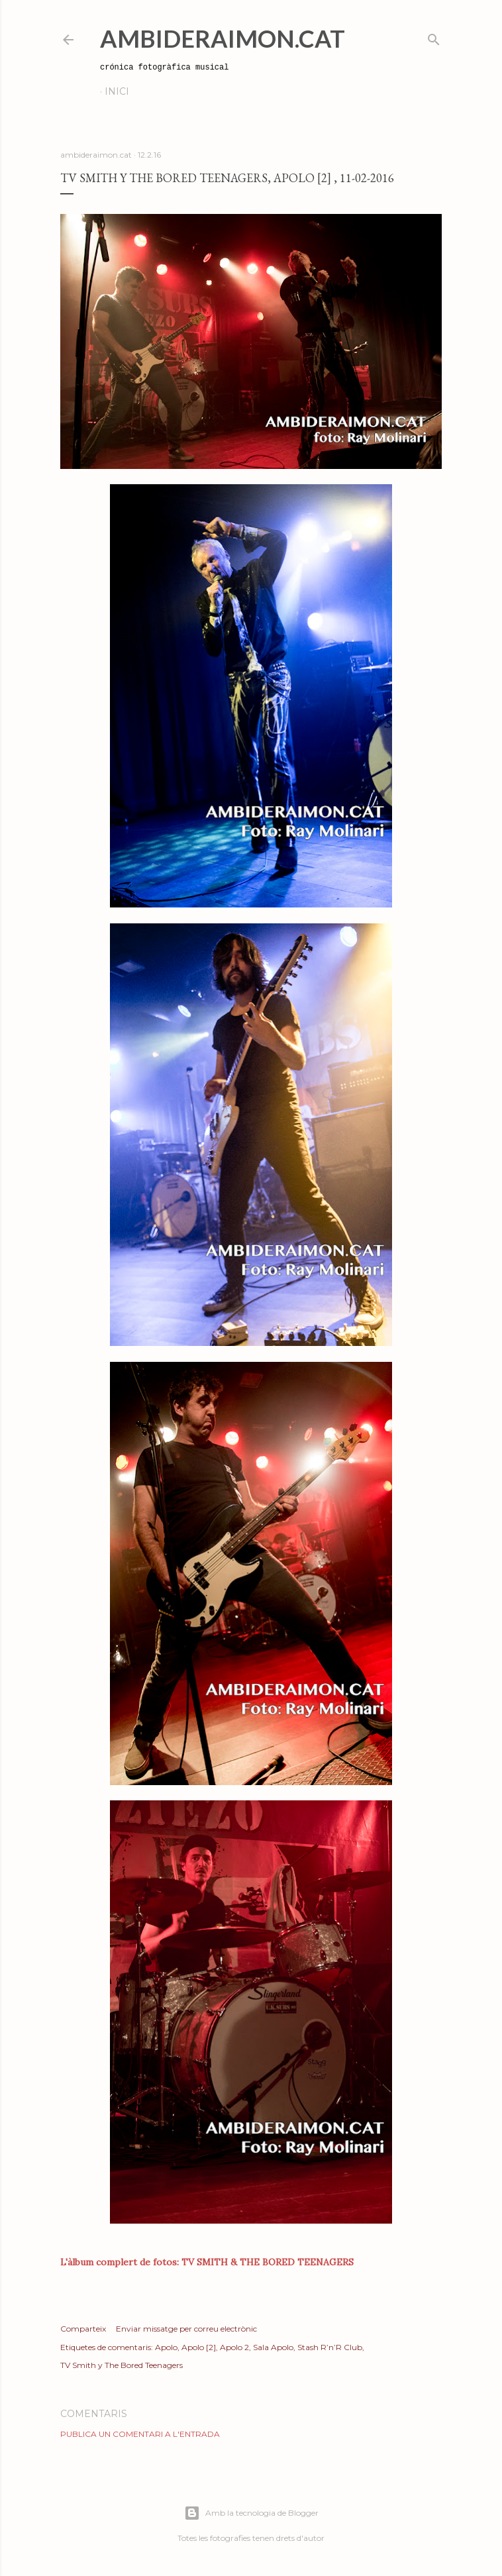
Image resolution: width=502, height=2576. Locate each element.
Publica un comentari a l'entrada (140, 2434)
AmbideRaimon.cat (222, 38)
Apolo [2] (198, 2347)
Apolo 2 (234, 2347)
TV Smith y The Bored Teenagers (121, 2365)
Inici (117, 91)
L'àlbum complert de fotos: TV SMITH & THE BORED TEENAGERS (207, 2262)
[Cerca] (434, 37)
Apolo (166, 2347)
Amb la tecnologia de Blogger (251, 2513)
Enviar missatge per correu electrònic (186, 2329)
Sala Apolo (273, 2347)
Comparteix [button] (83, 2329)
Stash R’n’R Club (329, 2347)
